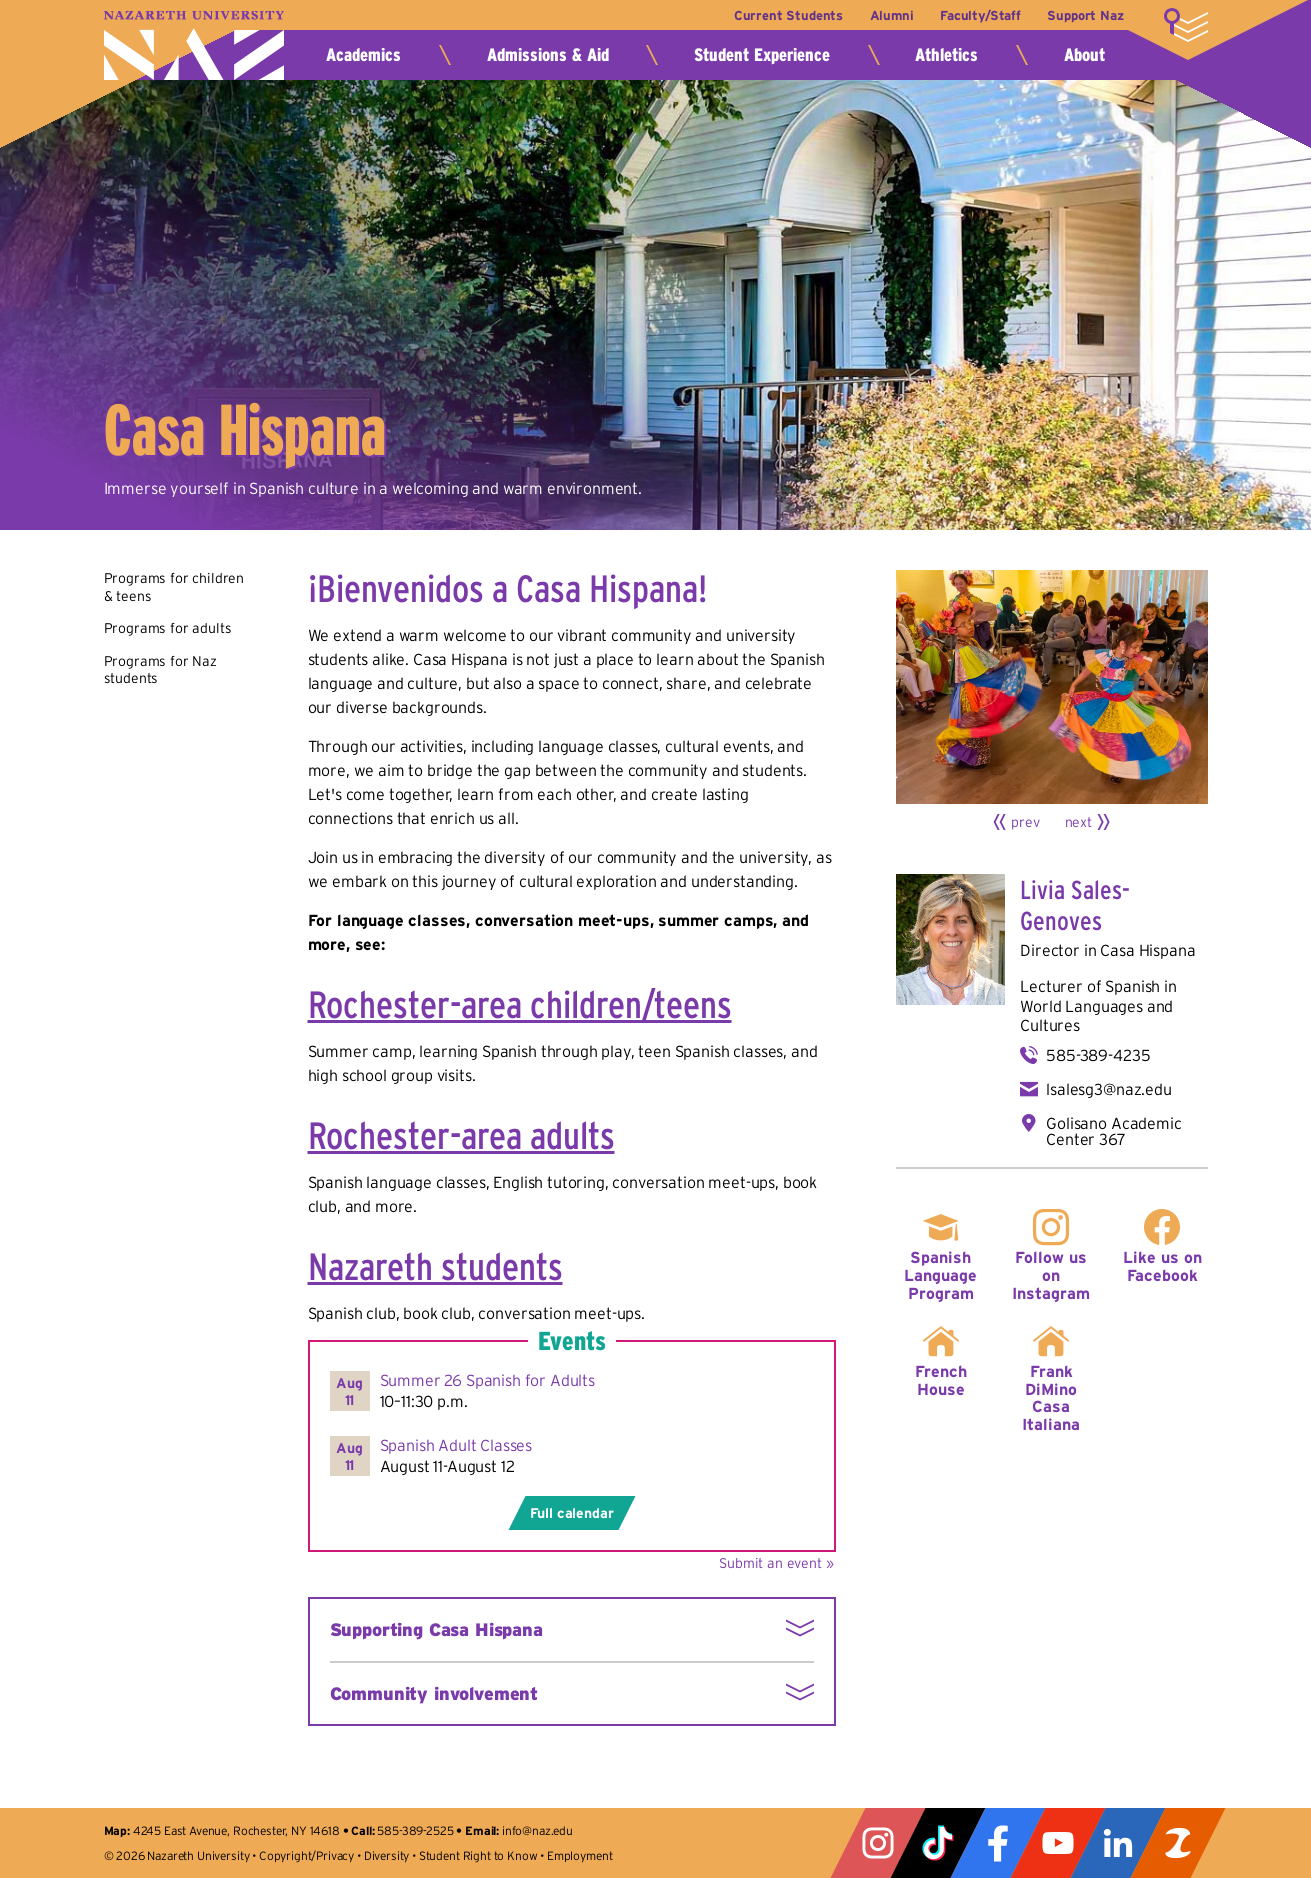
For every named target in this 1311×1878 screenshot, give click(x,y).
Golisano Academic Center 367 (1113, 1131)
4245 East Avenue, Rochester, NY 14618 (236, 1830)
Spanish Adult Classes (456, 1445)
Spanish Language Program (940, 1275)
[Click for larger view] (1052, 687)
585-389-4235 (1098, 1055)
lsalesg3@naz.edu (1108, 1089)
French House (941, 1380)
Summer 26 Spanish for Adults (488, 1380)
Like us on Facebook (1162, 1266)
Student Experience (762, 55)
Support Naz (1085, 15)
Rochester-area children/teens (520, 1004)
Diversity (387, 1855)
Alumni (891, 15)
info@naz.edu (537, 1830)
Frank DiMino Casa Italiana (1051, 1398)
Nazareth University (194, 45)
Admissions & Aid (548, 55)
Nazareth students (435, 1266)
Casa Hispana (1147, 950)
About (1084, 55)
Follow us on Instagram (1051, 1275)
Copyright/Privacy (306, 1855)
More (1186, 25)
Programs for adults (168, 628)
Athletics (946, 55)
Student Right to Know (478, 1855)
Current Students (786, 15)
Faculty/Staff (980, 15)
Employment (579, 1855)
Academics (363, 55)
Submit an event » (776, 1563)
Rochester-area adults (461, 1135)
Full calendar (572, 1513)
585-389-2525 (415, 1830)
